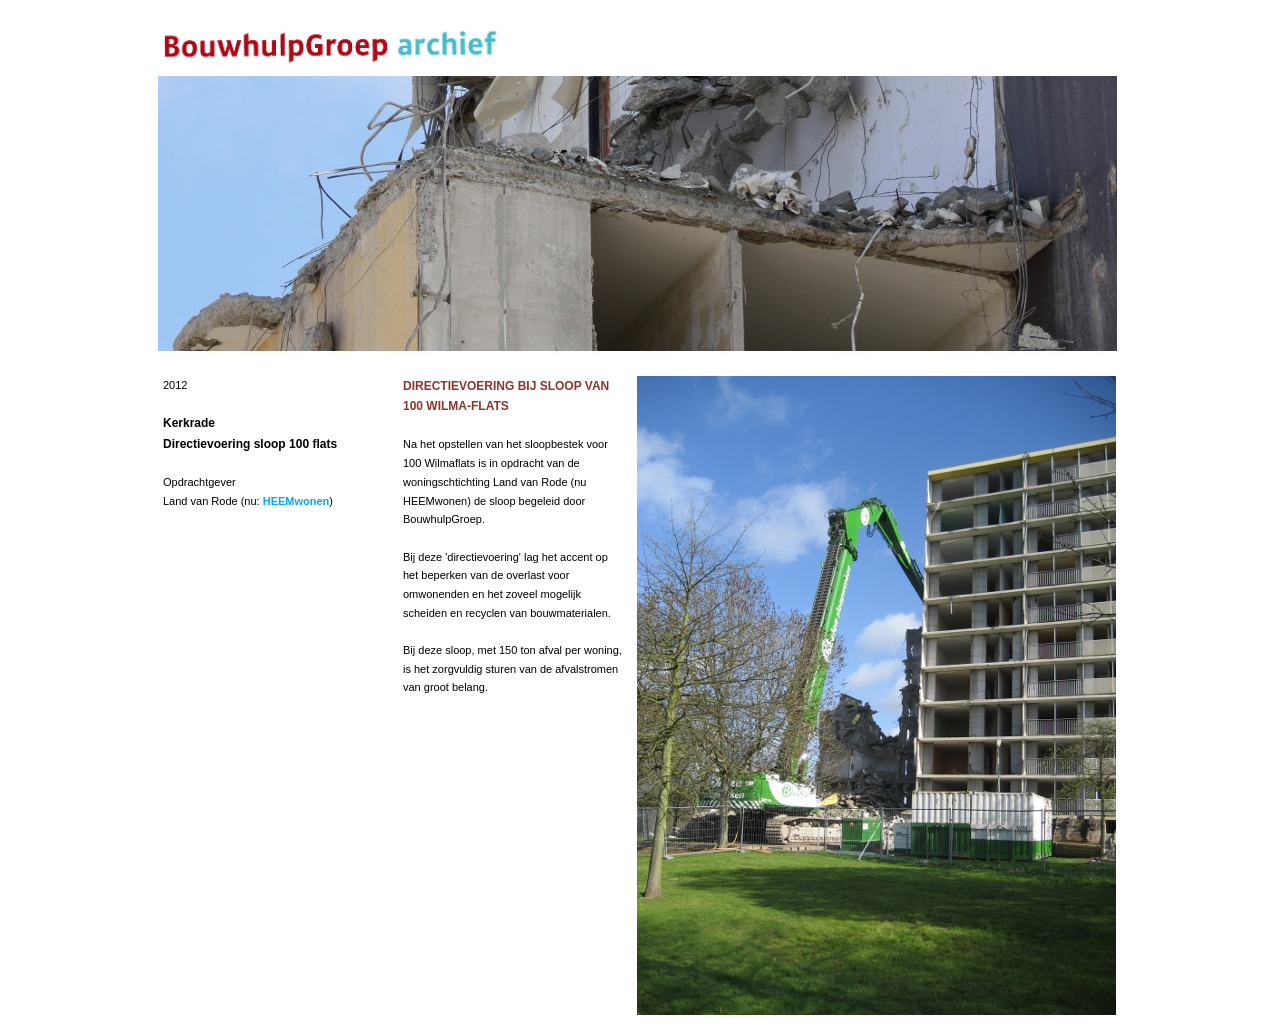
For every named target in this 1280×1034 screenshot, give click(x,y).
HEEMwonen (296, 501)
